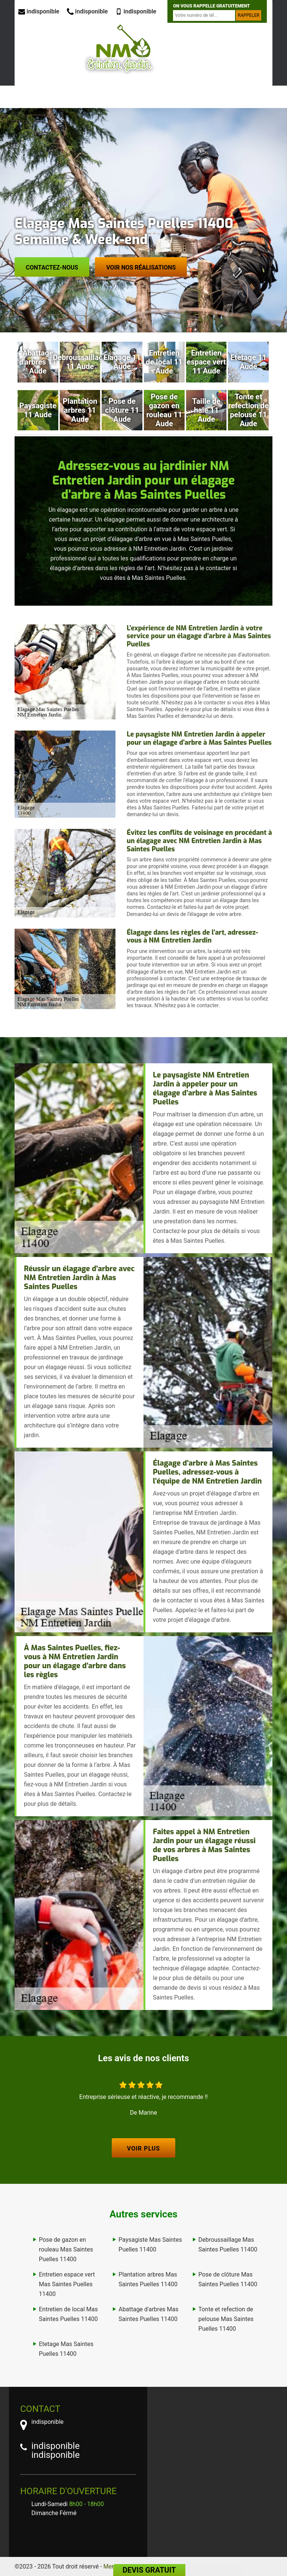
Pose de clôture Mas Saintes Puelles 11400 (227, 2279)
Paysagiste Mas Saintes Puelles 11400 (150, 2244)
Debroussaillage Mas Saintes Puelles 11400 (227, 2244)
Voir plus (143, 2148)
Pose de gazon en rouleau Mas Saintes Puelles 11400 (66, 2249)
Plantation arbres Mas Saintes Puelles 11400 (148, 2279)
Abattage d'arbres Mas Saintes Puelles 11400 (148, 2314)
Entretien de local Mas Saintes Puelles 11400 (68, 2314)
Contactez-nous (52, 267)
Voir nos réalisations (141, 267)
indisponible (38, 11)
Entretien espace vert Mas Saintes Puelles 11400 (67, 2284)
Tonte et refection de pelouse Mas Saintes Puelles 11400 (226, 2319)
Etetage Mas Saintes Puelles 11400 (66, 2348)
